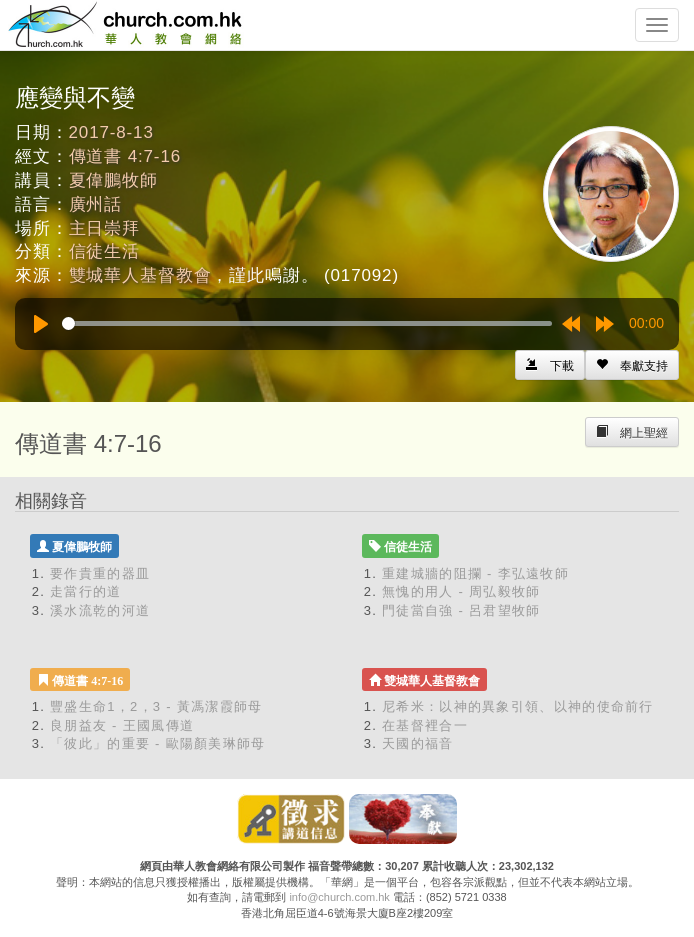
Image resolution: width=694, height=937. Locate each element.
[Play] (41, 324)
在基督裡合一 (425, 725)
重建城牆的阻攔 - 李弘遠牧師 (475, 573)
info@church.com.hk (339, 897)
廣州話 (96, 204)
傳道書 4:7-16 (125, 156)
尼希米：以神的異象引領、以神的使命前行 (518, 706)
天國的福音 (418, 743)
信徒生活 (104, 251)
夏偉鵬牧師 (113, 180)
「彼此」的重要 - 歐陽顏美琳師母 (158, 743)
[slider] (307, 323)
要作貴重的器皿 (100, 573)
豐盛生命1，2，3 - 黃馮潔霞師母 (156, 706)
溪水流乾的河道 (100, 610)
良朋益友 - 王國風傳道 (122, 725)
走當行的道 (86, 591)
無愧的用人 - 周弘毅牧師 (461, 591)
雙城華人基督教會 (140, 275)
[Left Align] (632, 365)
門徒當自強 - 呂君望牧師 (461, 610)
